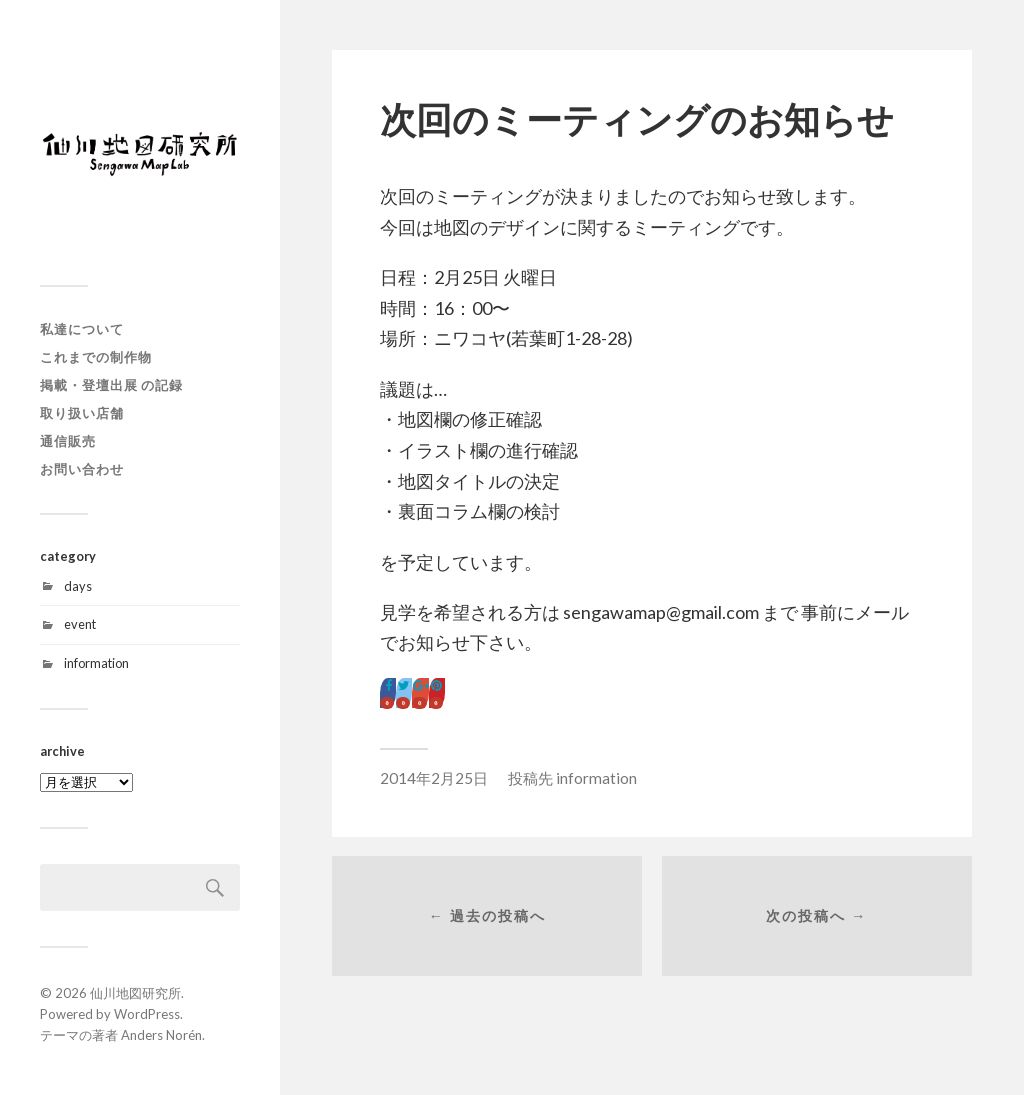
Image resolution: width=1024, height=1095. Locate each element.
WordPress (147, 1014)
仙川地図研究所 (135, 993)
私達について (82, 329)
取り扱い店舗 (82, 413)
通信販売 (68, 441)
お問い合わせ (82, 469)
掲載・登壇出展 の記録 (111, 385)
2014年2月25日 (434, 778)
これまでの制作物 (96, 357)
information (96, 663)
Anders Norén (161, 1035)
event (80, 624)
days (78, 586)
